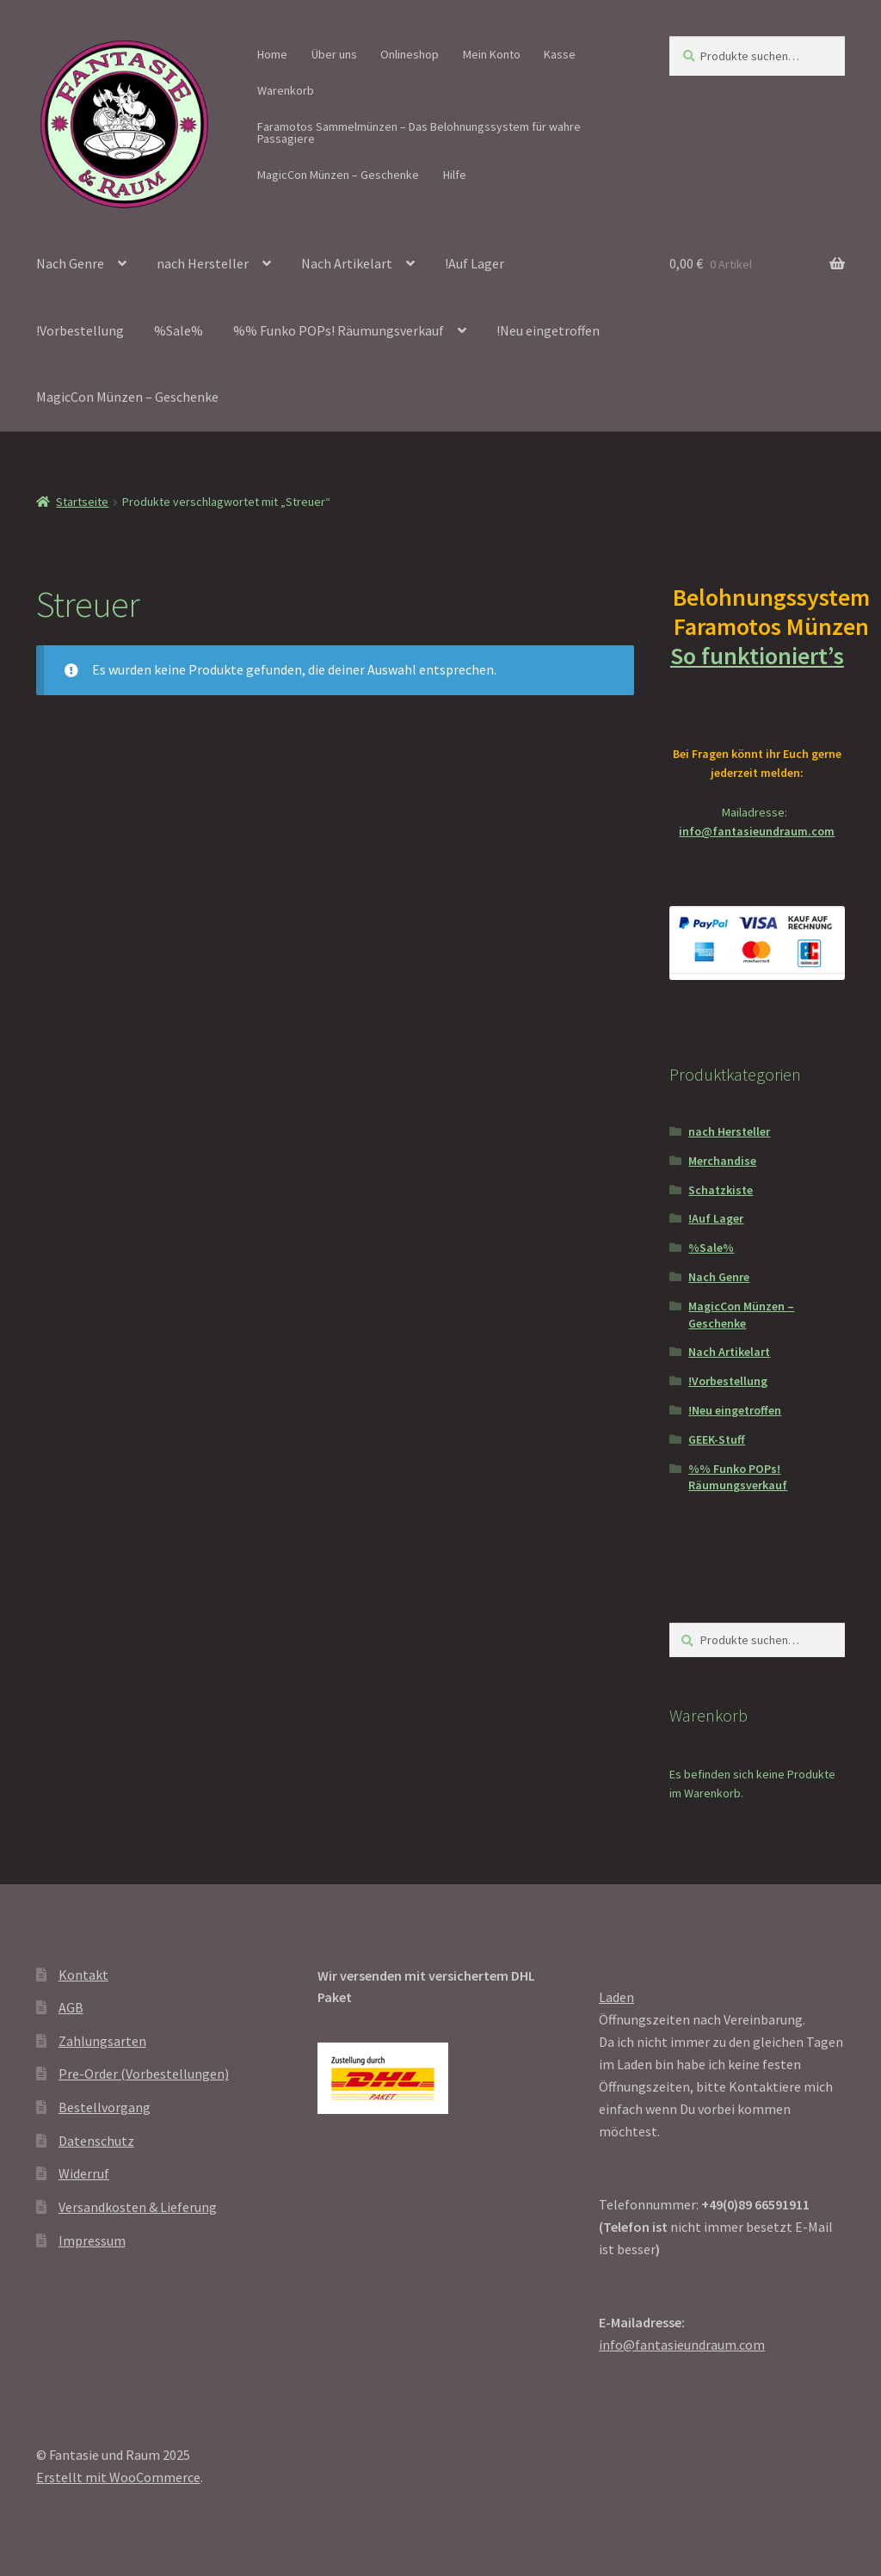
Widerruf (84, 2173)
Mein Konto (492, 54)
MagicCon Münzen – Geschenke (338, 174)
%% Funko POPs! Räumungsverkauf (338, 330)
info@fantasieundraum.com (757, 831)
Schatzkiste (720, 1190)
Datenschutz (96, 2140)
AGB (71, 2007)
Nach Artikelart (346, 263)
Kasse (560, 54)
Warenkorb (285, 90)
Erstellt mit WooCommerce (118, 2477)
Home (272, 54)
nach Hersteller (203, 263)
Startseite (82, 501)
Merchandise (722, 1160)
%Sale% (178, 330)
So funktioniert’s (757, 669)
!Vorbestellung (80, 330)
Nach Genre (70, 263)
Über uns (334, 54)
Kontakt (83, 1974)
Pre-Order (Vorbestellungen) (144, 2073)
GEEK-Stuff (716, 1439)
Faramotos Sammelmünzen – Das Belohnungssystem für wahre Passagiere (419, 132)
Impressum (92, 2240)
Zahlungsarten (102, 2040)
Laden (616, 1997)
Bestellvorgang (105, 2107)
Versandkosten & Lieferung (138, 2206)
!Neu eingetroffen (548, 330)
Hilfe (454, 174)
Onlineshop (409, 54)
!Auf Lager (474, 263)
